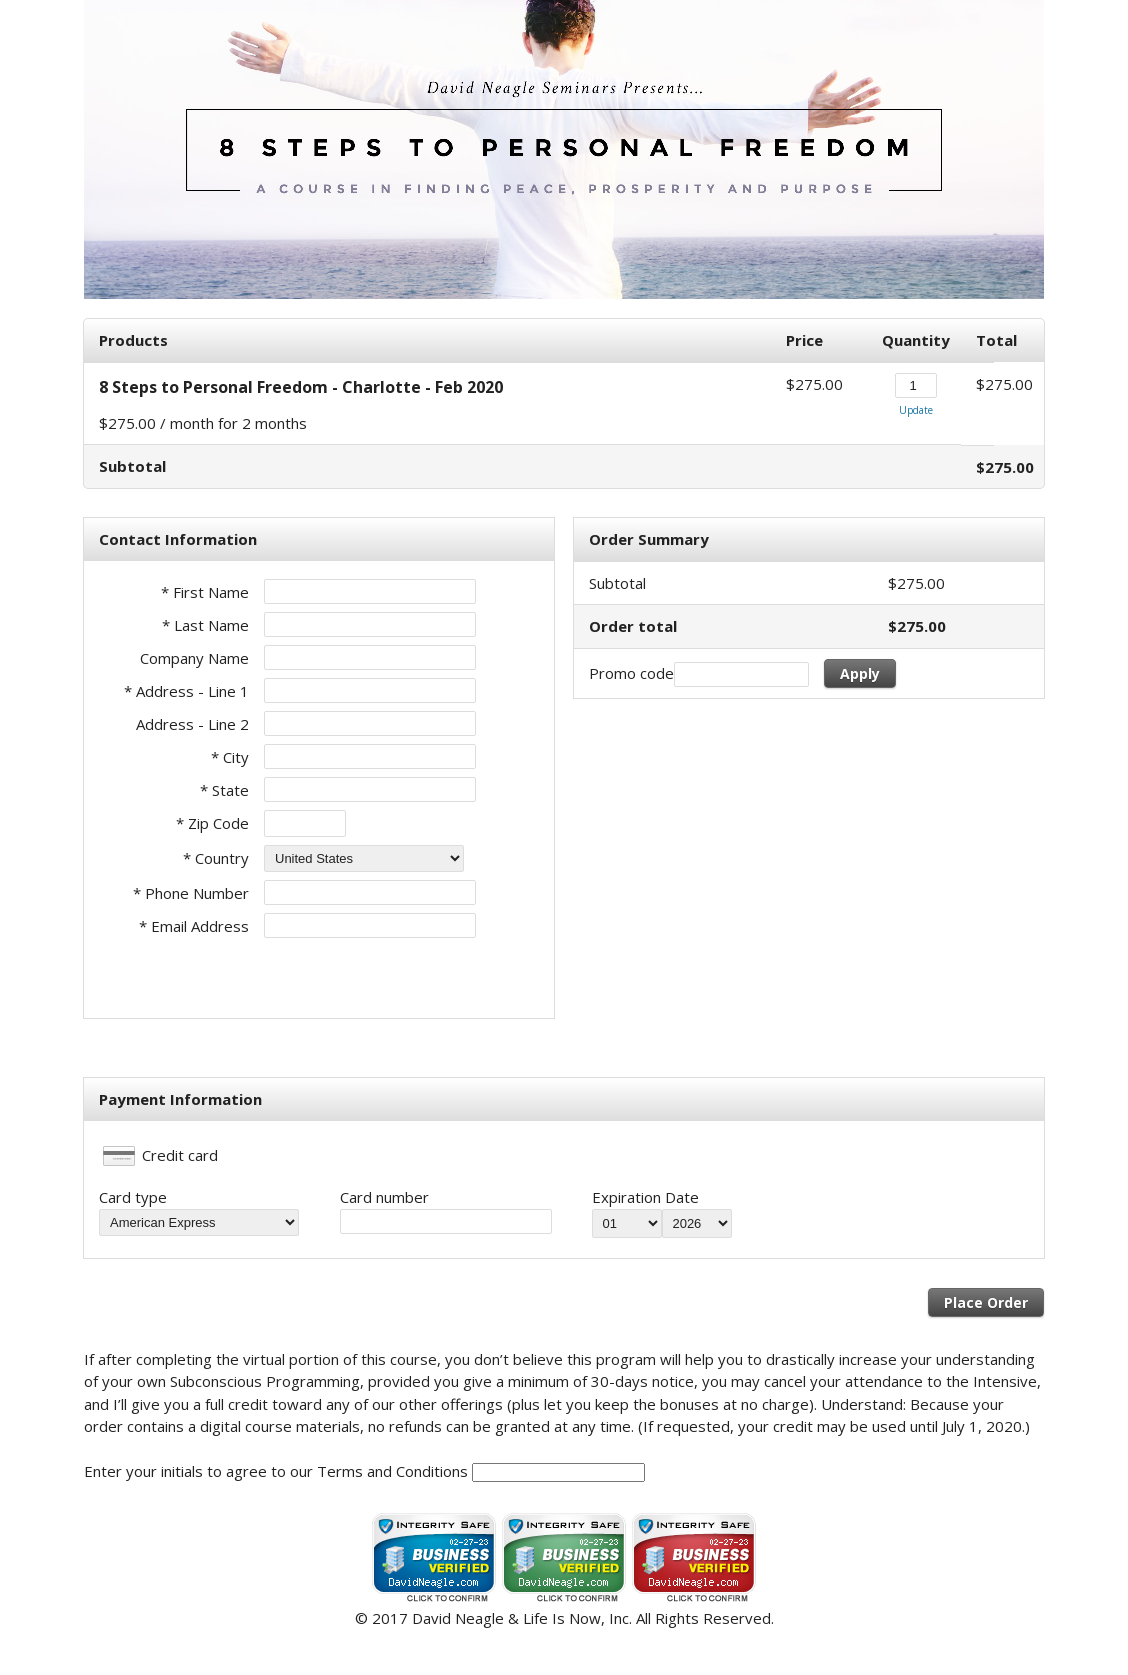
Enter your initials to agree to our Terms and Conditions (276, 1471)
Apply (860, 673)
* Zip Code (212, 823)
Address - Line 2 (192, 724)
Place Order (986, 1302)
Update (916, 410)
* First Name (205, 592)
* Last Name (205, 625)
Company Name (194, 658)
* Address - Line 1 (186, 691)
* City (230, 757)
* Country (216, 858)
